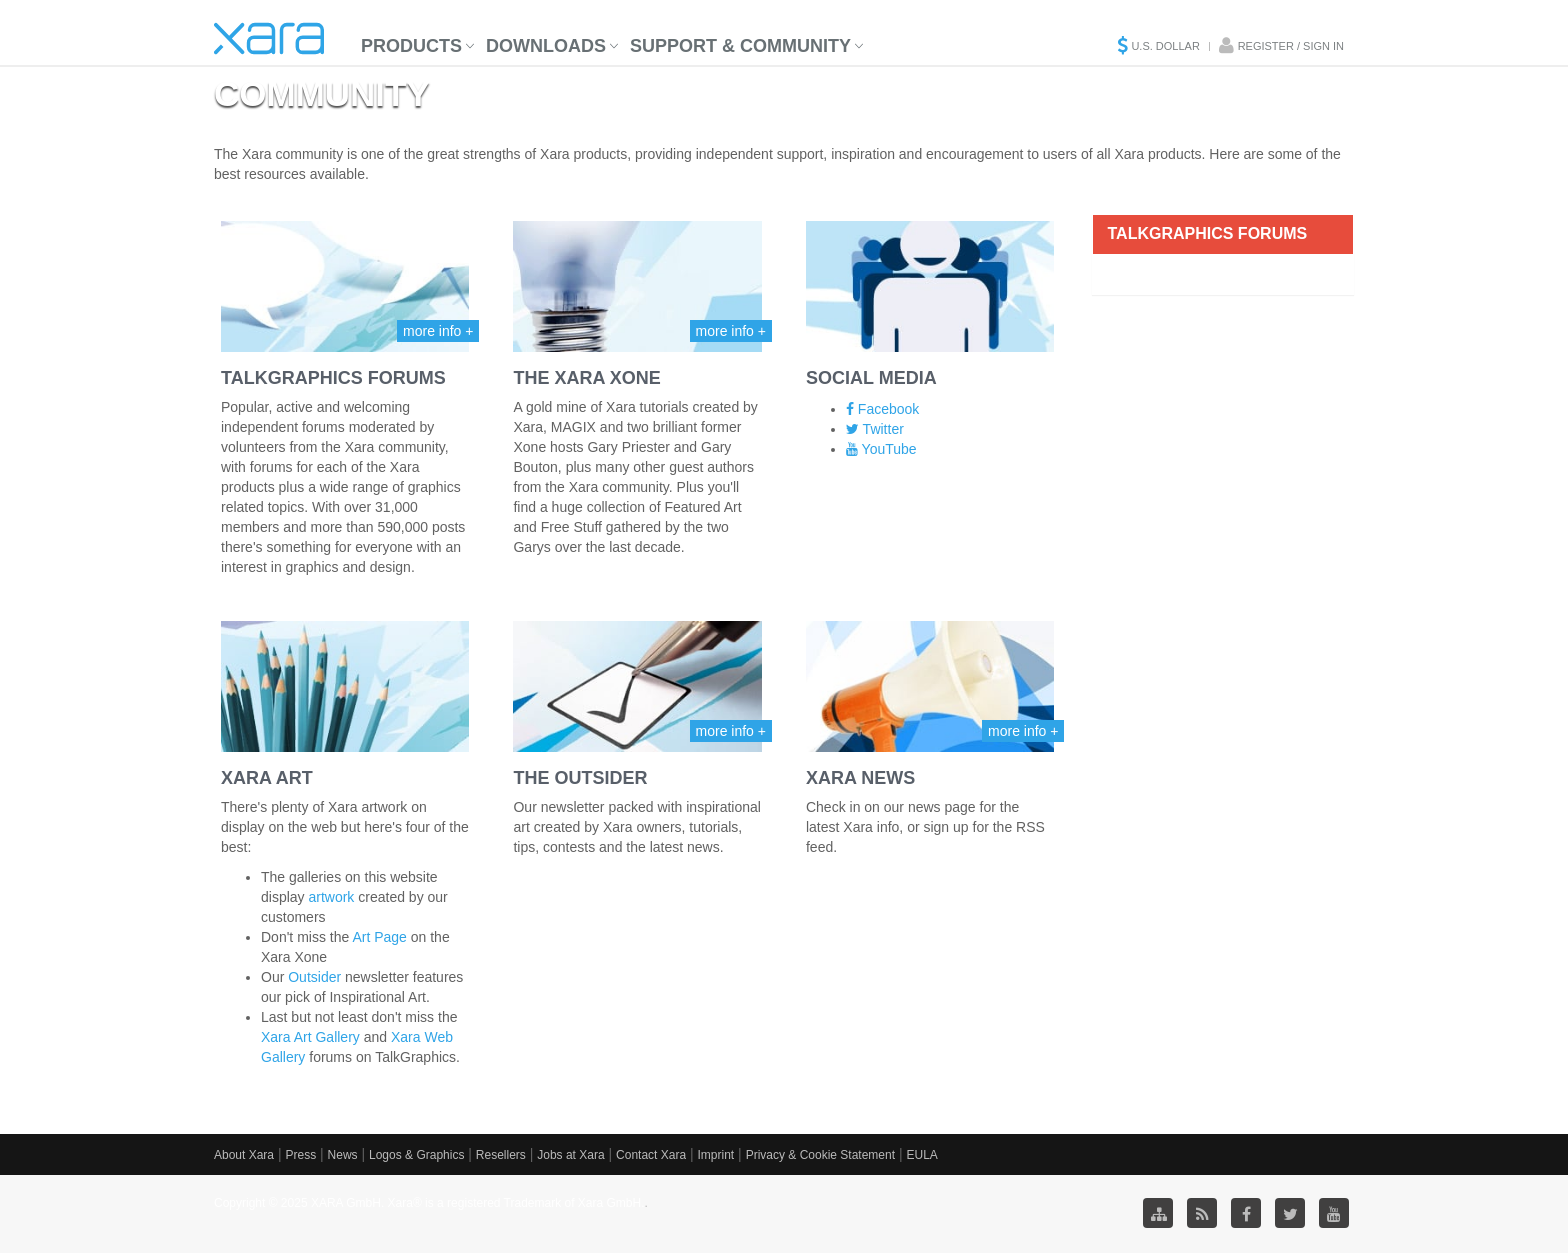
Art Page (379, 937)
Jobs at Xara (570, 1155)
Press (300, 1155)
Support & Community (740, 46)
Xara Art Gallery (310, 1037)
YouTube (881, 449)
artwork (331, 897)
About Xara (244, 1155)
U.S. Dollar (1165, 46)
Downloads (546, 46)
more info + (438, 331)
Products (411, 46)
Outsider (314, 977)
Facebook (882, 409)
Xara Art (267, 778)
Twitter (875, 429)
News (343, 1155)
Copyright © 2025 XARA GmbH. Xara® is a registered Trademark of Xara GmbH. (429, 1203)
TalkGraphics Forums (333, 378)
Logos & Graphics (416, 1155)
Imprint (716, 1155)
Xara (269, 38)
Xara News (860, 778)
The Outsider (580, 778)
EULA (921, 1155)
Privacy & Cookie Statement (820, 1155)
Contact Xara (651, 1155)
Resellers (501, 1155)
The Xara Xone (586, 378)
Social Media (871, 378)
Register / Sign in (1291, 46)
